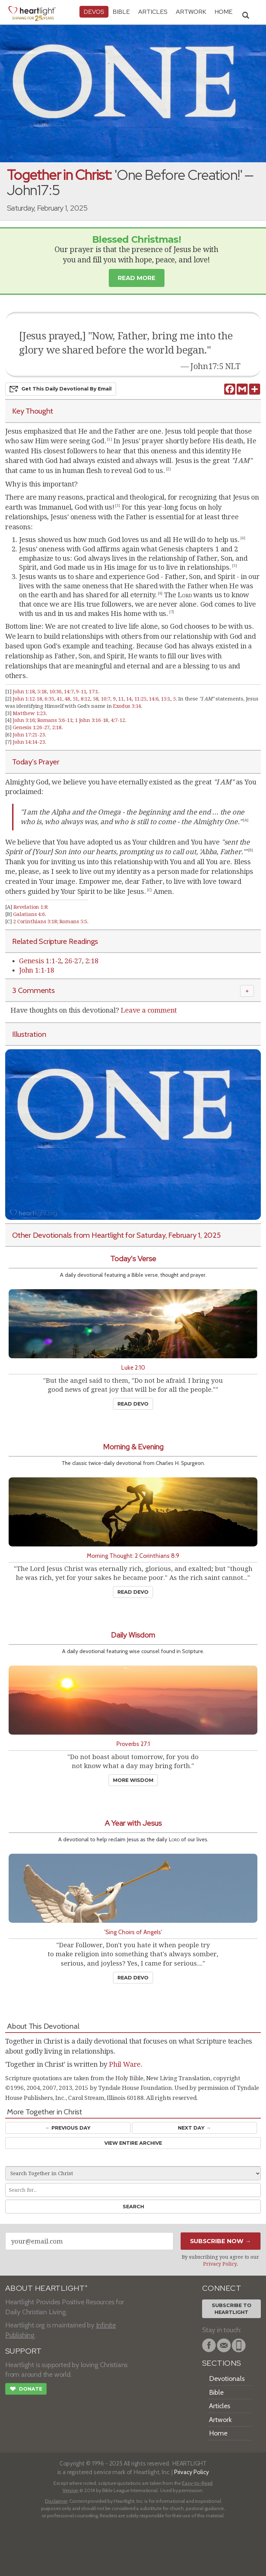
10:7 (105, 699)
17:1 (93, 691)
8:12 (85, 699)
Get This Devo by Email (61, 389)
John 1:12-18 (27, 699)
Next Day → (194, 2128)
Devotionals (227, 2378)
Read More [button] (136, 277)
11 (121, 699)
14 (129, 699)
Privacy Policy (220, 2264)
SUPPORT (23, 2351)
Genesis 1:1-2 (40, 961)
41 (59, 699)
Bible (121, 12)
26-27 (73, 961)
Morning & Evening (133, 1447)
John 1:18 (24, 691)
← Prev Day (68, 2127)
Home (218, 2433)
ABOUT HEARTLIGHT (46, 2288)
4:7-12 (118, 720)
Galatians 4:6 (29, 914)
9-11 (81, 691)
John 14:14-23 (29, 742)
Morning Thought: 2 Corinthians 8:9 (133, 1555)
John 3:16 (24, 720)
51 (75, 699)
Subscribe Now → (220, 2241)
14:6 (153, 699)
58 (95, 699)
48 (67, 699)
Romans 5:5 (73, 921)
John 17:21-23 (29, 735)
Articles (153, 12)
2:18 (56, 727)
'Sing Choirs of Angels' (133, 1932)
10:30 (55, 691)
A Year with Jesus (133, 1823)
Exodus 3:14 (127, 706)
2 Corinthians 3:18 (35, 921)
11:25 (140, 699)
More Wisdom (133, 1780)
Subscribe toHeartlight (231, 2308)
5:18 (42, 691)
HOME (223, 12)
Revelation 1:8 (30, 907)
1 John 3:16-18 (91, 720)
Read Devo (133, 1404)
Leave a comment (149, 1010)
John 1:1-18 (36, 970)
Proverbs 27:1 (133, 1743)
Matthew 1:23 (29, 713)
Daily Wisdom (133, 1635)
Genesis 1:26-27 (31, 727)
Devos (94, 12)
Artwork (191, 12)
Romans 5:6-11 (54, 720)
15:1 (165, 699)
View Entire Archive (133, 2143)
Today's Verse (133, 1259)
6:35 (49, 699)
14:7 (68, 691)
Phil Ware (125, 2064)
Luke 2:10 (133, 1367)
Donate (26, 2389)
